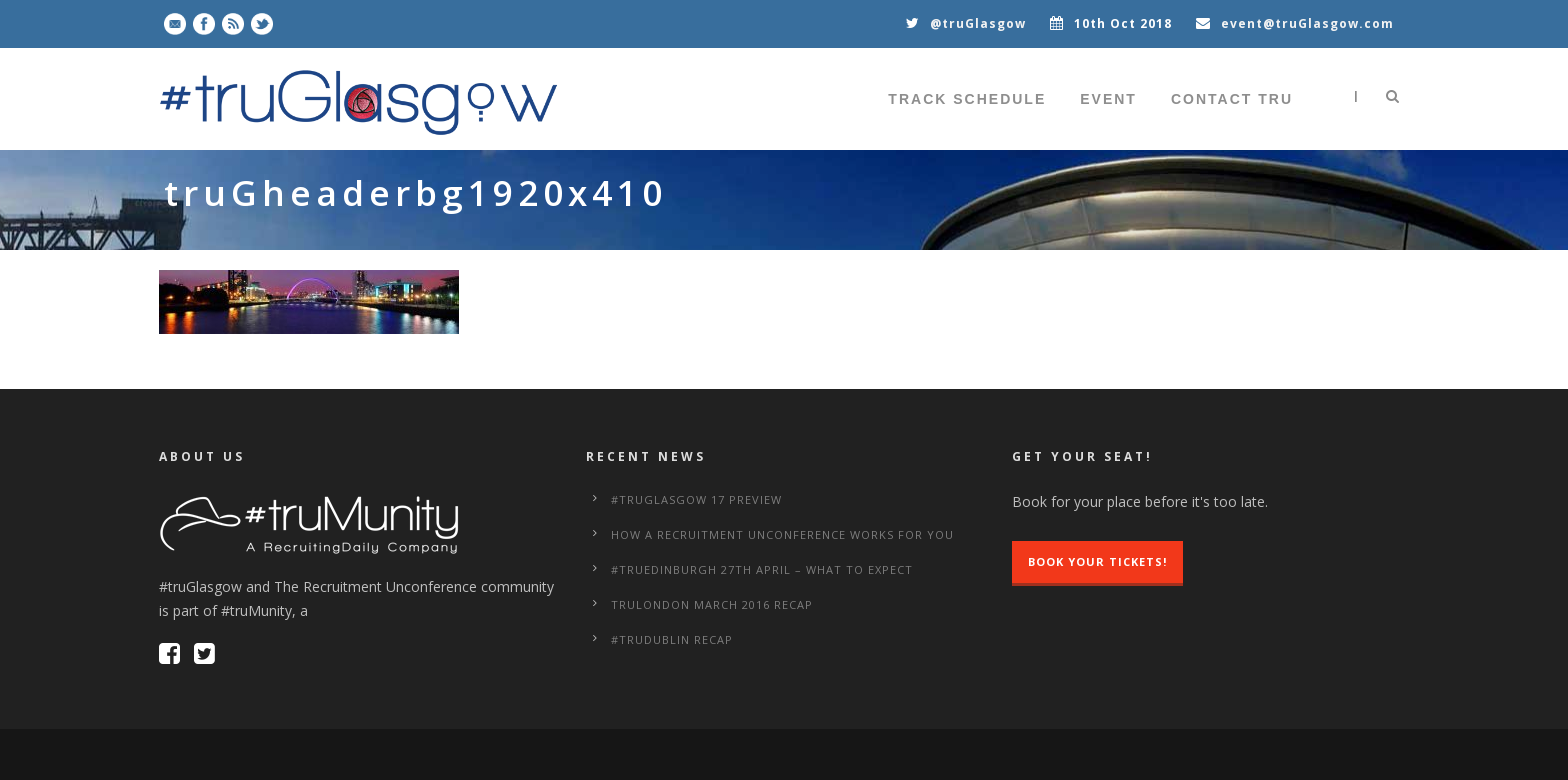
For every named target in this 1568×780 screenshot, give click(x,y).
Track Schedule (967, 99)
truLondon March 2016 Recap (712, 604)
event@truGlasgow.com (1307, 23)
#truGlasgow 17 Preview (696, 499)
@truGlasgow (978, 23)
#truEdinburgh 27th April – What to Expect (762, 569)
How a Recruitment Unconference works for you (782, 534)
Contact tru (1232, 99)
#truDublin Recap (672, 639)
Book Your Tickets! (1097, 561)
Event (1108, 99)
